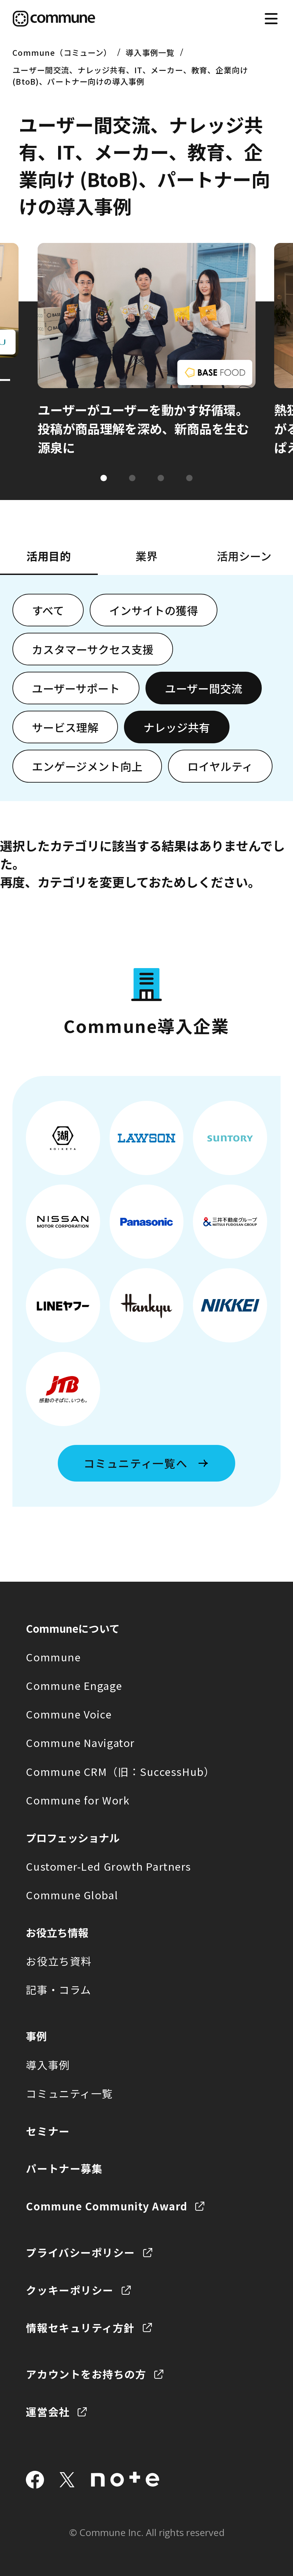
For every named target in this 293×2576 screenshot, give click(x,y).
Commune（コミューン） (62, 52)
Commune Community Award (106, 2205)
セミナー (48, 2130)
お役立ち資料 (58, 1960)
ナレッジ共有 (176, 727)
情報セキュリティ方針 (80, 2327)
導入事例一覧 (150, 52)
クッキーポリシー (69, 2289)
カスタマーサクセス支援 (93, 649)
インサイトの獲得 (153, 610)
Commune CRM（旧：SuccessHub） (120, 1771)
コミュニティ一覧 (69, 2093)
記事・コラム (58, 1989)
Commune (53, 1656)
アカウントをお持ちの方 (86, 2373)
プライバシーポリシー (80, 2252)
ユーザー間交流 (203, 688)
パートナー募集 (64, 2168)
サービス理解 (65, 727)
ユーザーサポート (76, 688)
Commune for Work (77, 1800)
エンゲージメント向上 (87, 766)
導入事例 (48, 2064)
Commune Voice (69, 1713)
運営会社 (48, 2411)
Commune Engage (74, 1685)
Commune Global (72, 1894)
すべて (48, 610)
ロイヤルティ (220, 766)
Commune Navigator (80, 1742)
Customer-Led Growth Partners (108, 1866)
